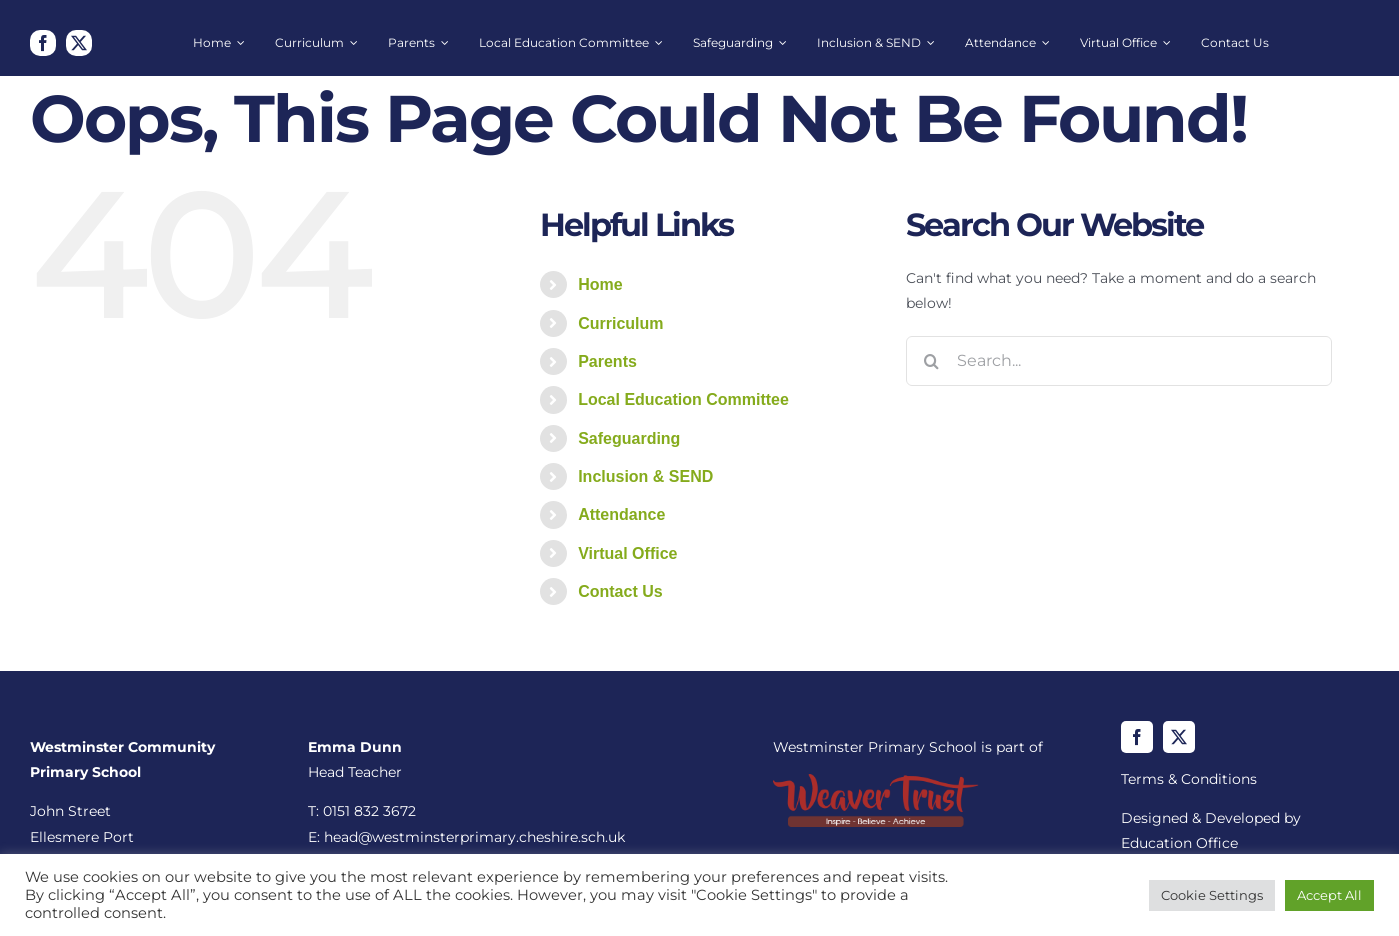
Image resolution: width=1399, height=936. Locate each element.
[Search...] (1119, 361)
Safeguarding (629, 438)
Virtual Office (627, 553)
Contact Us (620, 591)
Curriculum (620, 323)
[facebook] (43, 43)
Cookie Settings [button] (1212, 895)
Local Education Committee (683, 399)
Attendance (621, 514)
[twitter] (79, 43)
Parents (607, 361)
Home (600, 284)
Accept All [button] (1329, 895)
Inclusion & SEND (645, 476)
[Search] (931, 361)
